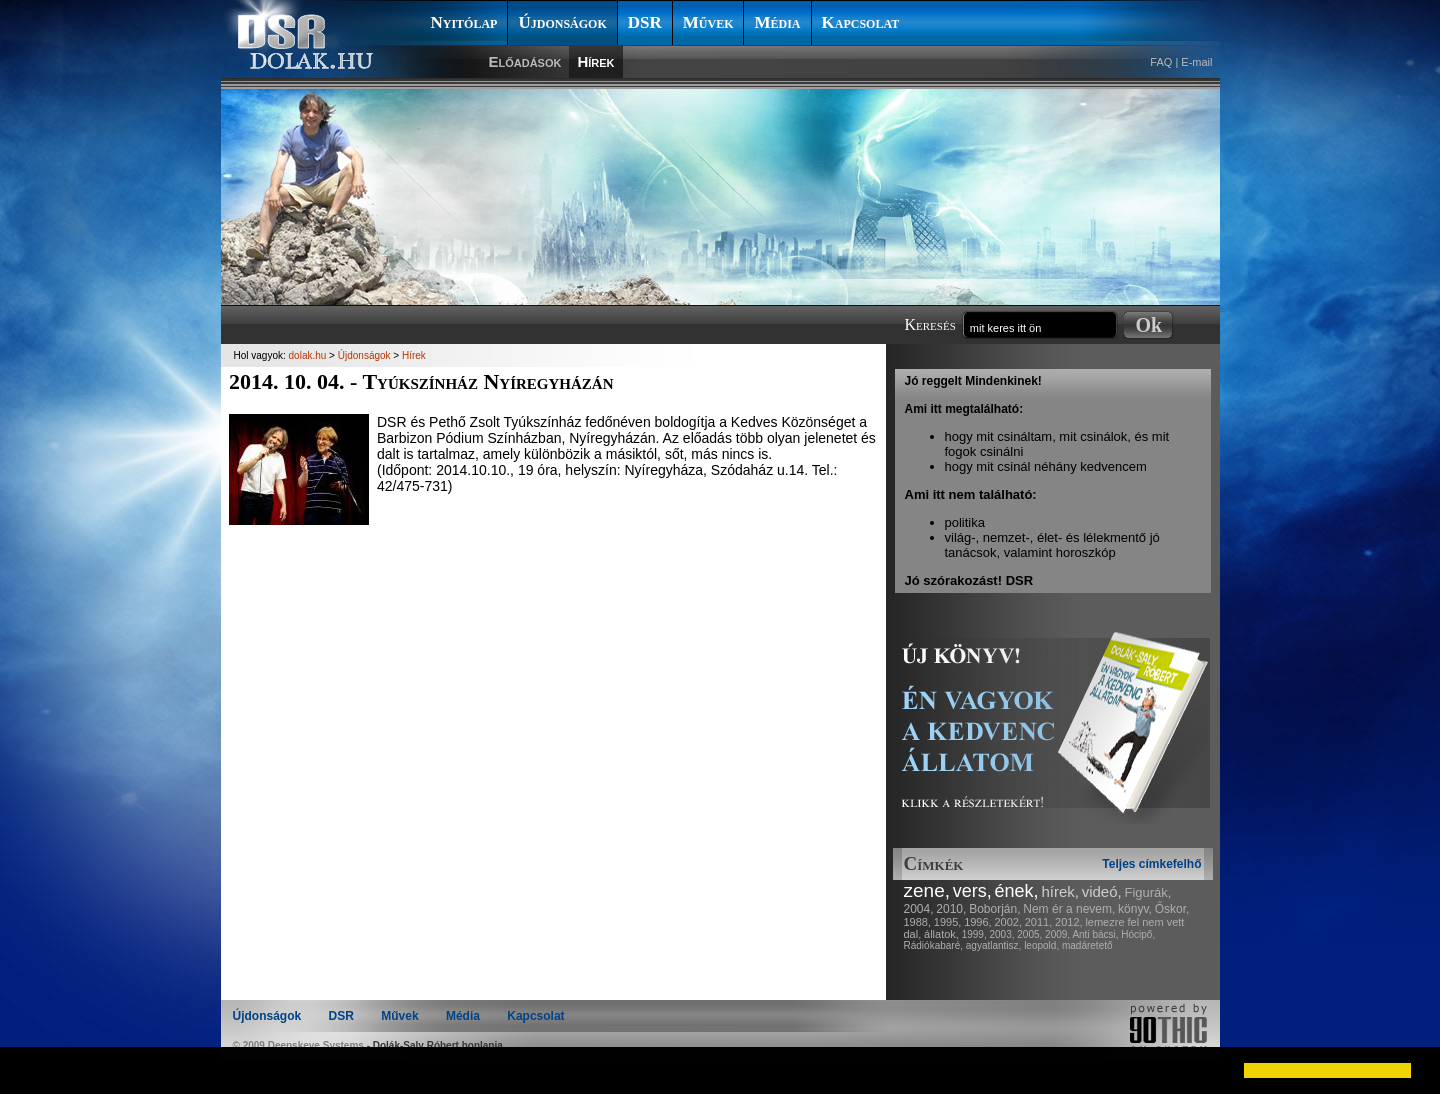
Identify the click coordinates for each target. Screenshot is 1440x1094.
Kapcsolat (861, 22)
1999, (974, 934)
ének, (1017, 891)
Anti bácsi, (1095, 934)
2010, (951, 909)
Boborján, (994, 909)
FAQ (1161, 62)
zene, (927, 890)
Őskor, (1172, 909)
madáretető (1087, 945)
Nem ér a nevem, (1069, 909)
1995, (948, 922)
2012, (1069, 922)
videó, (1102, 891)
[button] (32, 1070)
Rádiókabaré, (933, 945)
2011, (1039, 922)
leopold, (1041, 945)
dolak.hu (308, 355)
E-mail (1196, 62)
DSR (645, 22)
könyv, (1135, 909)
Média (777, 22)
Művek (708, 22)
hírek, (1060, 891)
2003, (1001, 934)
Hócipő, (1138, 934)
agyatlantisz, (994, 945)
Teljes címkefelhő (1151, 864)
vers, (972, 891)
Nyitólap (464, 22)
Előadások (525, 61)
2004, (919, 909)
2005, (1029, 934)
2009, (1057, 934)
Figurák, (1148, 892)
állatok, (941, 934)
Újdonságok (562, 22)
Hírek (595, 61)
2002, (1008, 922)
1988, (918, 922)
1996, (978, 922)
